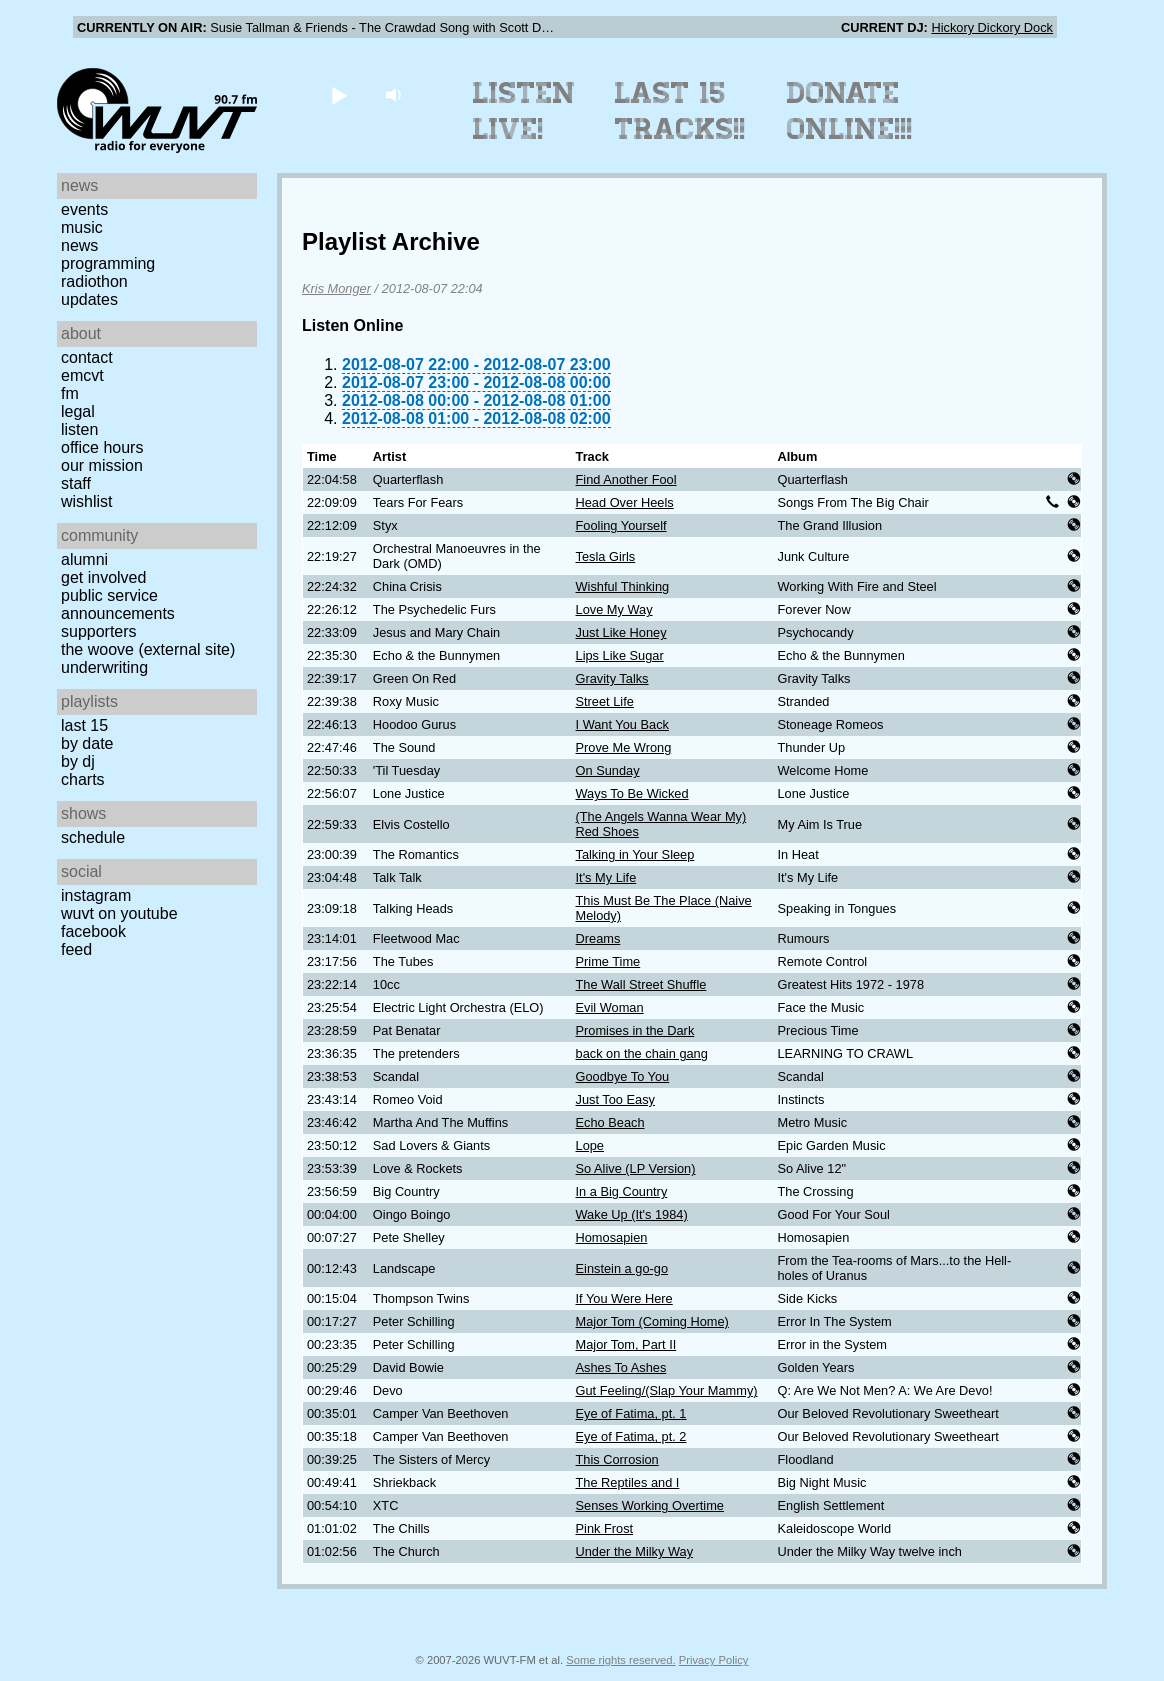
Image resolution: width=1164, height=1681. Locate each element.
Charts (83, 779)
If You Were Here (624, 1298)
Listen (79, 429)
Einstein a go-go (622, 1268)
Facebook (93, 931)
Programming (108, 263)
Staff (76, 483)
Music (82, 227)
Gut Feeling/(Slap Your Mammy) (667, 1390)
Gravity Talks (612, 678)
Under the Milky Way (635, 1551)
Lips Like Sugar (620, 655)
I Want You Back (622, 724)
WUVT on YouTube (119, 913)
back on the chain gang (642, 1053)
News (79, 245)
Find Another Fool (626, 479)
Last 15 (84, 725)
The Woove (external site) (148, 649)
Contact (87, 357)
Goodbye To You (623, 1076)
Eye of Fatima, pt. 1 (631, 1413)
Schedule (93, 837)
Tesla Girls (606, 556)
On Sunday (608, 770)
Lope (590, 1145)
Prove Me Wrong (624, 747)
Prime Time (608, 961)
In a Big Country (622, 1191)
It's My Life (606, 877)
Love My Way (614, 609)
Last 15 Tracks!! (680, 111)
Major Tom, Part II (626, 1344)
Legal (78, 411)
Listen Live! (524, 111)
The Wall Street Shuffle (641, 984)
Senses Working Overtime (650, 1505)
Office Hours (102, 447)
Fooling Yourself (621, 525)
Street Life (605, 701)
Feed (76, 949)
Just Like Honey (621, 632)
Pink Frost (605, 1528)
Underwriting (104, 667)
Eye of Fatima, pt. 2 (631, 1436)
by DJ (78, 761)
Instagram (96, 895)
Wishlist (87, 501)
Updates (89, 299)
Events (84, 209)
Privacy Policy (714, 1660)
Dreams (598, 938)
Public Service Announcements (118, 604)
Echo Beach (610, 1122)
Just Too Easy (615, 1099)
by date (87, 743)
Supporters (99, 631)
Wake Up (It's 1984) (632, 1214)
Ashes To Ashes (621, 1367)
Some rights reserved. (620, 1660)
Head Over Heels (625, 502)
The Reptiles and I (628, 1482)
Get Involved (103, 577)
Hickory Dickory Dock (992, 27)
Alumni (84, 559)
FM (70, 393)
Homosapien (612, 1237)
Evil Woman (610, 1007)
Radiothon (94, 281)
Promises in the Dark (635, 1030)
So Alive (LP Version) (636, 1168)
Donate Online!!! (850, 111)
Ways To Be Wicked (632, 793)
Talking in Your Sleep (635, 854)
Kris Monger (336, 288)
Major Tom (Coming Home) (652, 1321)
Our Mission (102, 465)
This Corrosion (617, 1459)
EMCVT (82, 375)
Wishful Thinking (623, 586)
